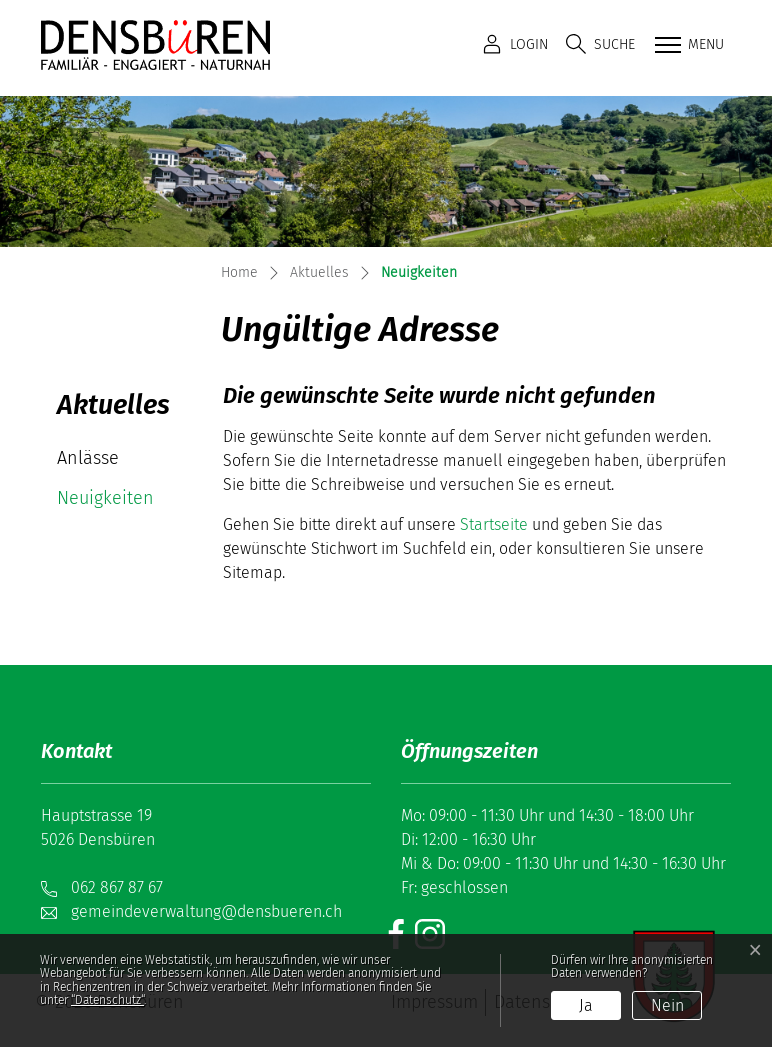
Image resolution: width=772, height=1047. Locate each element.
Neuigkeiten (116, 502)
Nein (667, 1005)
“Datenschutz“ (107, 1000)
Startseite (494, 524)
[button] (600, 44)
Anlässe (88, 458)
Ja (586, 1005)
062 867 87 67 (117, 887)
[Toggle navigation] (687, 46)
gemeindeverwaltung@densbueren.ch (206, 911)
